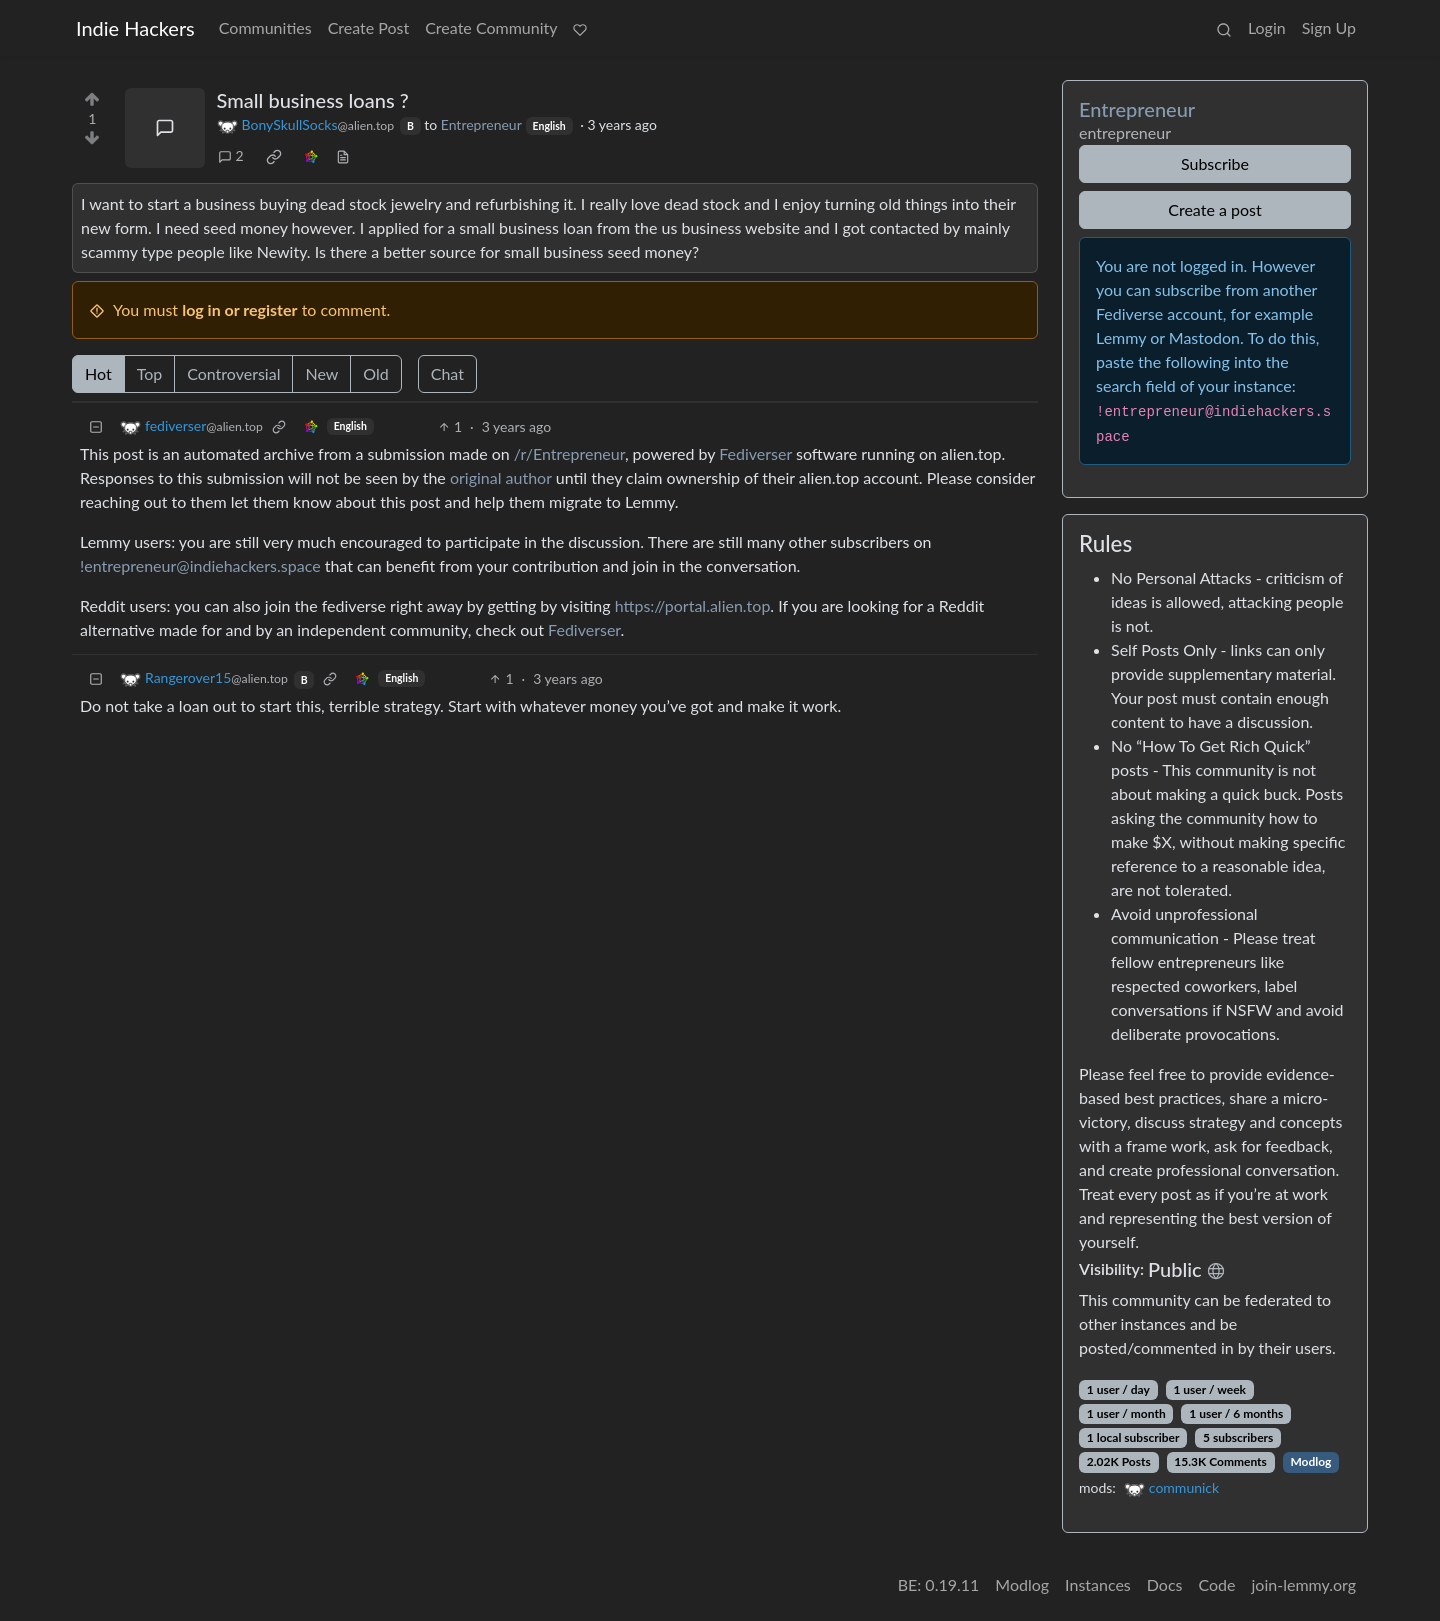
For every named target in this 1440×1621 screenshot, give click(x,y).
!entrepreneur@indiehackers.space (200, 565)
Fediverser (755, 453)
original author (501, 477)
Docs (1165, 1584)
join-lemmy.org (1304, 1584)
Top (150, 373)
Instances (1098, 1584)
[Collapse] (96, 426)
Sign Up (1329, 27)
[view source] (343, 155)
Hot (98, 373)
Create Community (491, 27)
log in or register (239, 309)
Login (1267, 27)
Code (1217, 1584)
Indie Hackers (135, 28)
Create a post (1214, 209)
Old (375, 373)
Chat (447, 373)
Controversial (233, 373)
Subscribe (1215, 163)
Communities (265, 27)
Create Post (369, 27)
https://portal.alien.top (693, 605)
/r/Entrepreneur (569, 453)
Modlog (1310, 1461)
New (321, 373)
